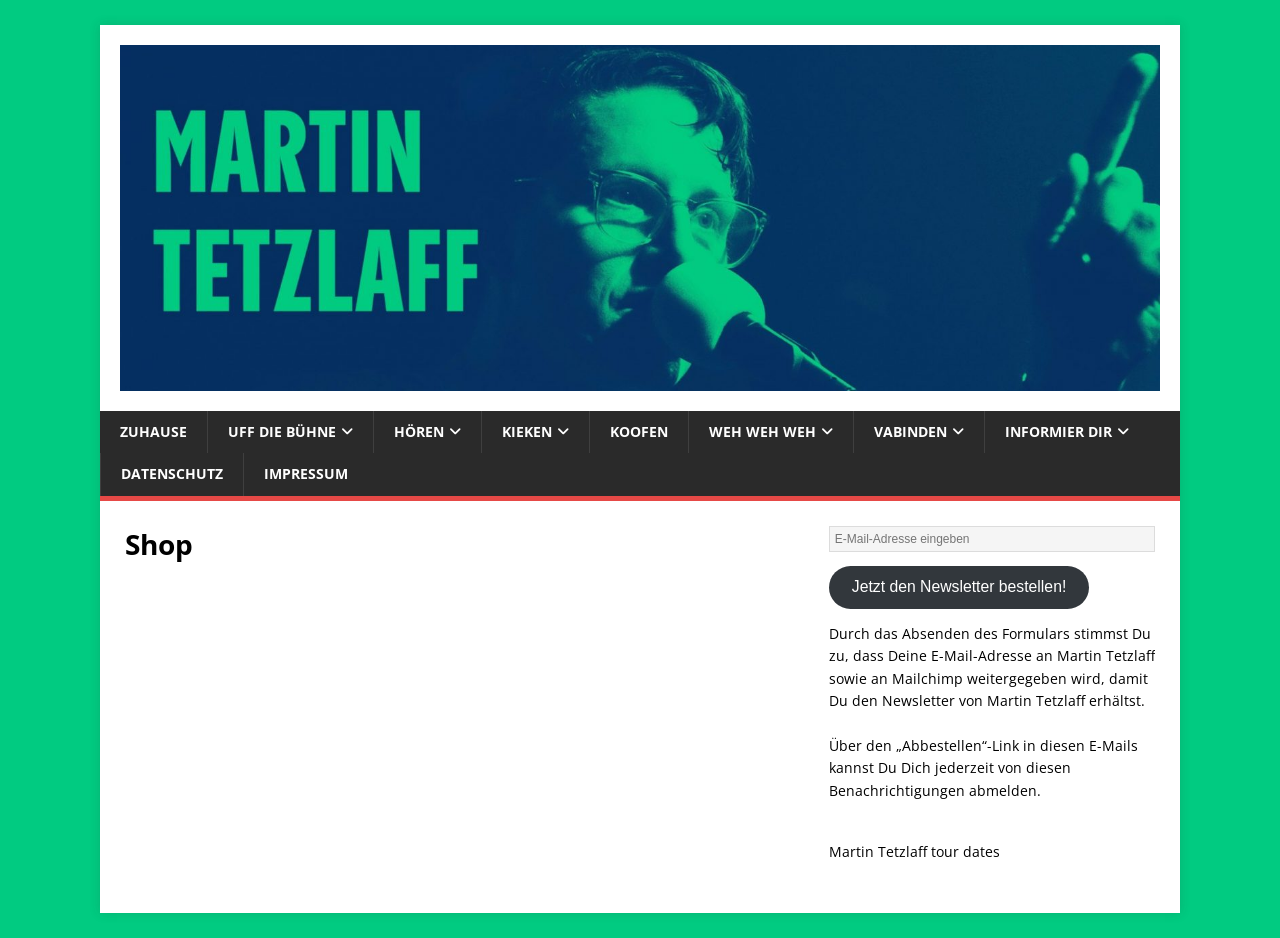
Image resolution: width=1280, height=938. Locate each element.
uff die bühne (282, 431)
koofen (639, 431)
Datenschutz (172, 473)
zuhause (153, 431)
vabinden (910, 431)
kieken (527, 431)
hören (419, 431)
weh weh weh (762, 431)
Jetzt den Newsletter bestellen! (959, 586)
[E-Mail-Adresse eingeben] (992, 539)
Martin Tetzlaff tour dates (914, 851)
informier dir (1058, 431)
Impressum (306, 473)
